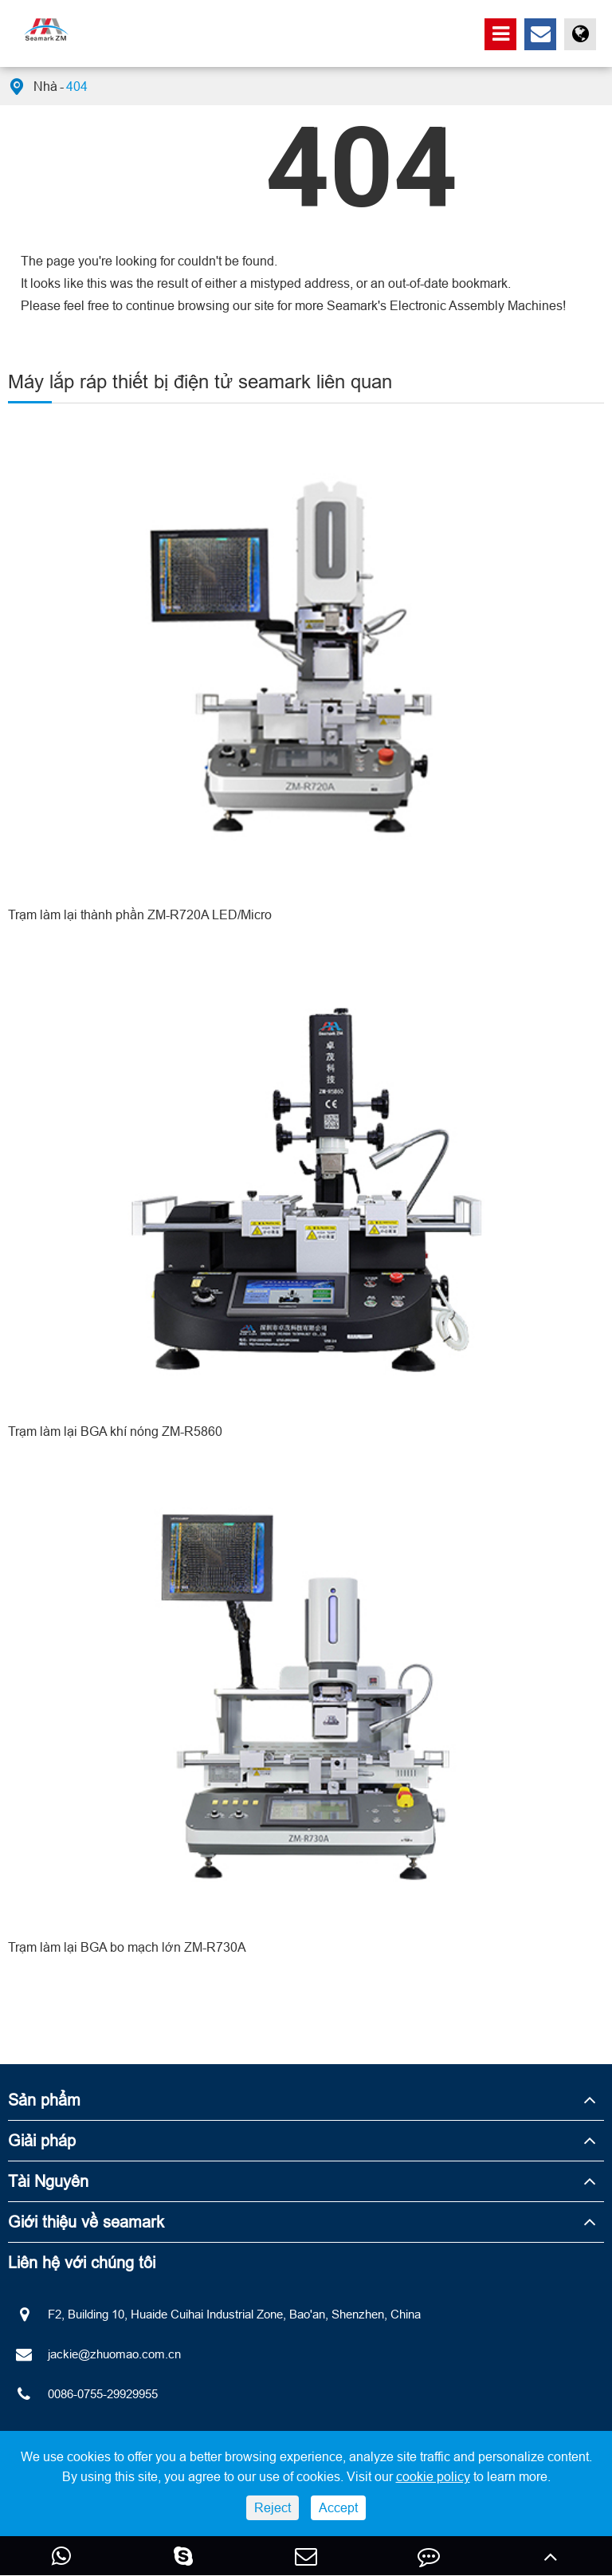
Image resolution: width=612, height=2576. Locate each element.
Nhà (45, 86)
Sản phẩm (44, 2099)
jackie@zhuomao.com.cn (94, 2354)
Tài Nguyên (48, 2181)
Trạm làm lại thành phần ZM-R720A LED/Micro (140, 914)
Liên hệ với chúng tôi (81, 2262)
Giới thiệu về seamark (86, 2221)
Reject (272, 2507)
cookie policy (433, 2476)
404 (77, 86)
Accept (338, 2507)
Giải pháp (42, 2140)
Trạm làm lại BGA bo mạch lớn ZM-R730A (127, 1947)
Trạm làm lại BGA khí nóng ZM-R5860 (115, 1431)
